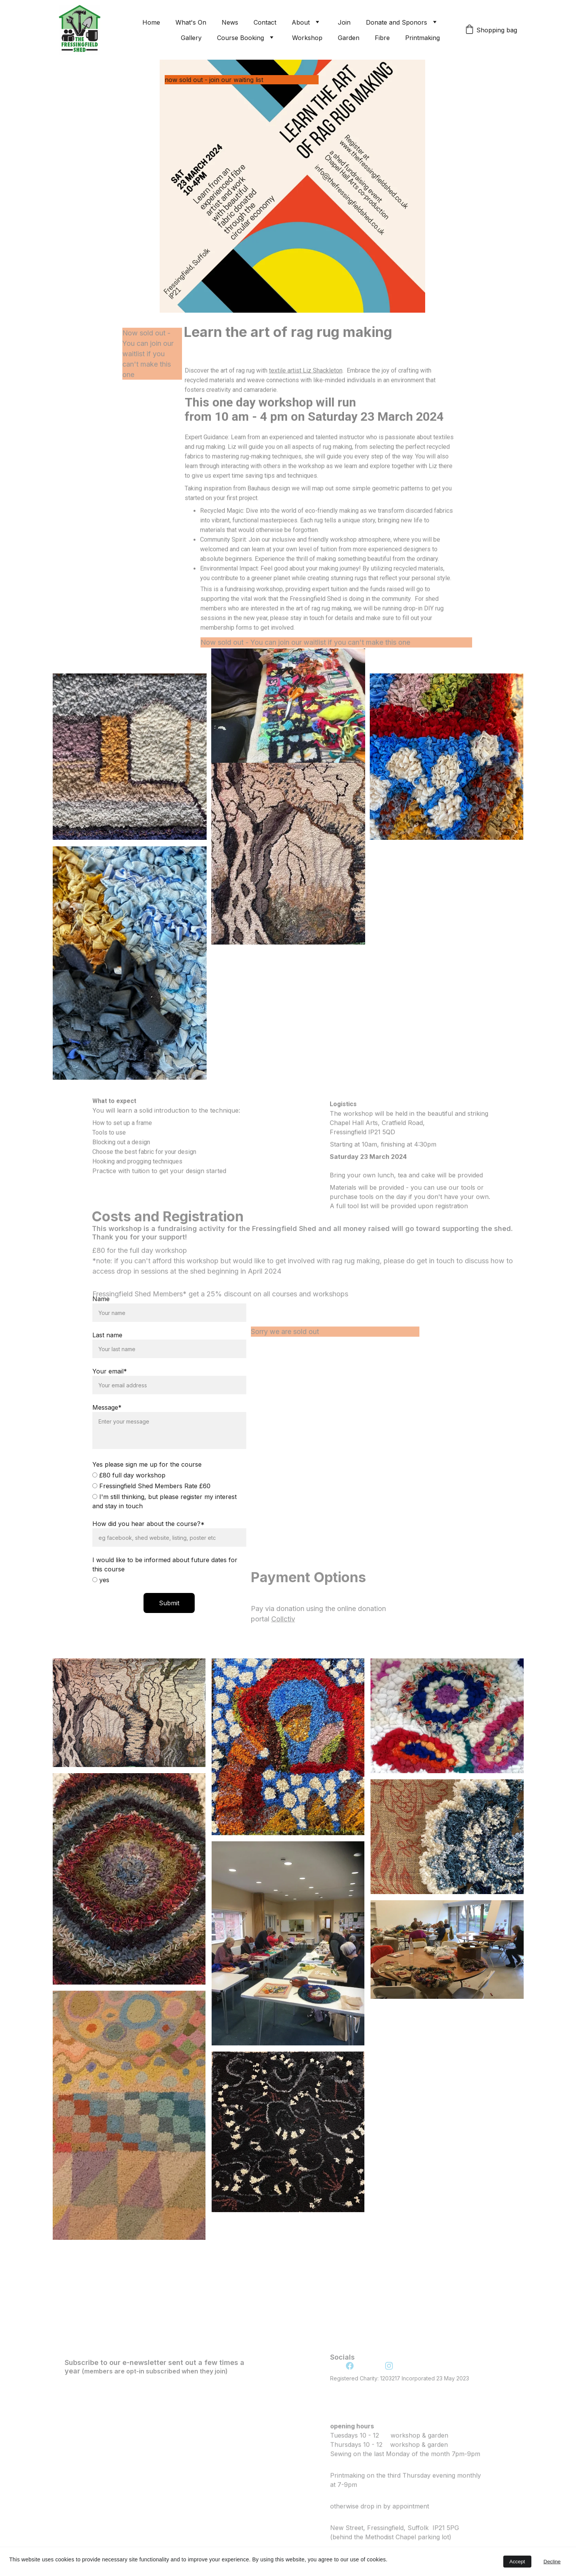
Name (101, 1303)
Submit (169, 1607)
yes (100, 1584)
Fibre (382, 38)
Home (151, 22)
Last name (107, 1339)
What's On (190, 22)
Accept (517, 2561)
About (301, 22)
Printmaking (422, 38)
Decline (552, 2561)
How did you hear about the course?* (148, 1528)
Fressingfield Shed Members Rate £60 (151, 1490)
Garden (348, 38)
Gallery (191, 38)
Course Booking (240, 38)
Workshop (307, 38)
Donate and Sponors (396, 22)
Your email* (109, 1375)
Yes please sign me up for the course (147, 1468)
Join (344, 22)
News (230, 22)
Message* (107, 1411)
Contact (265, 22)
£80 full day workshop (128, 1479)
